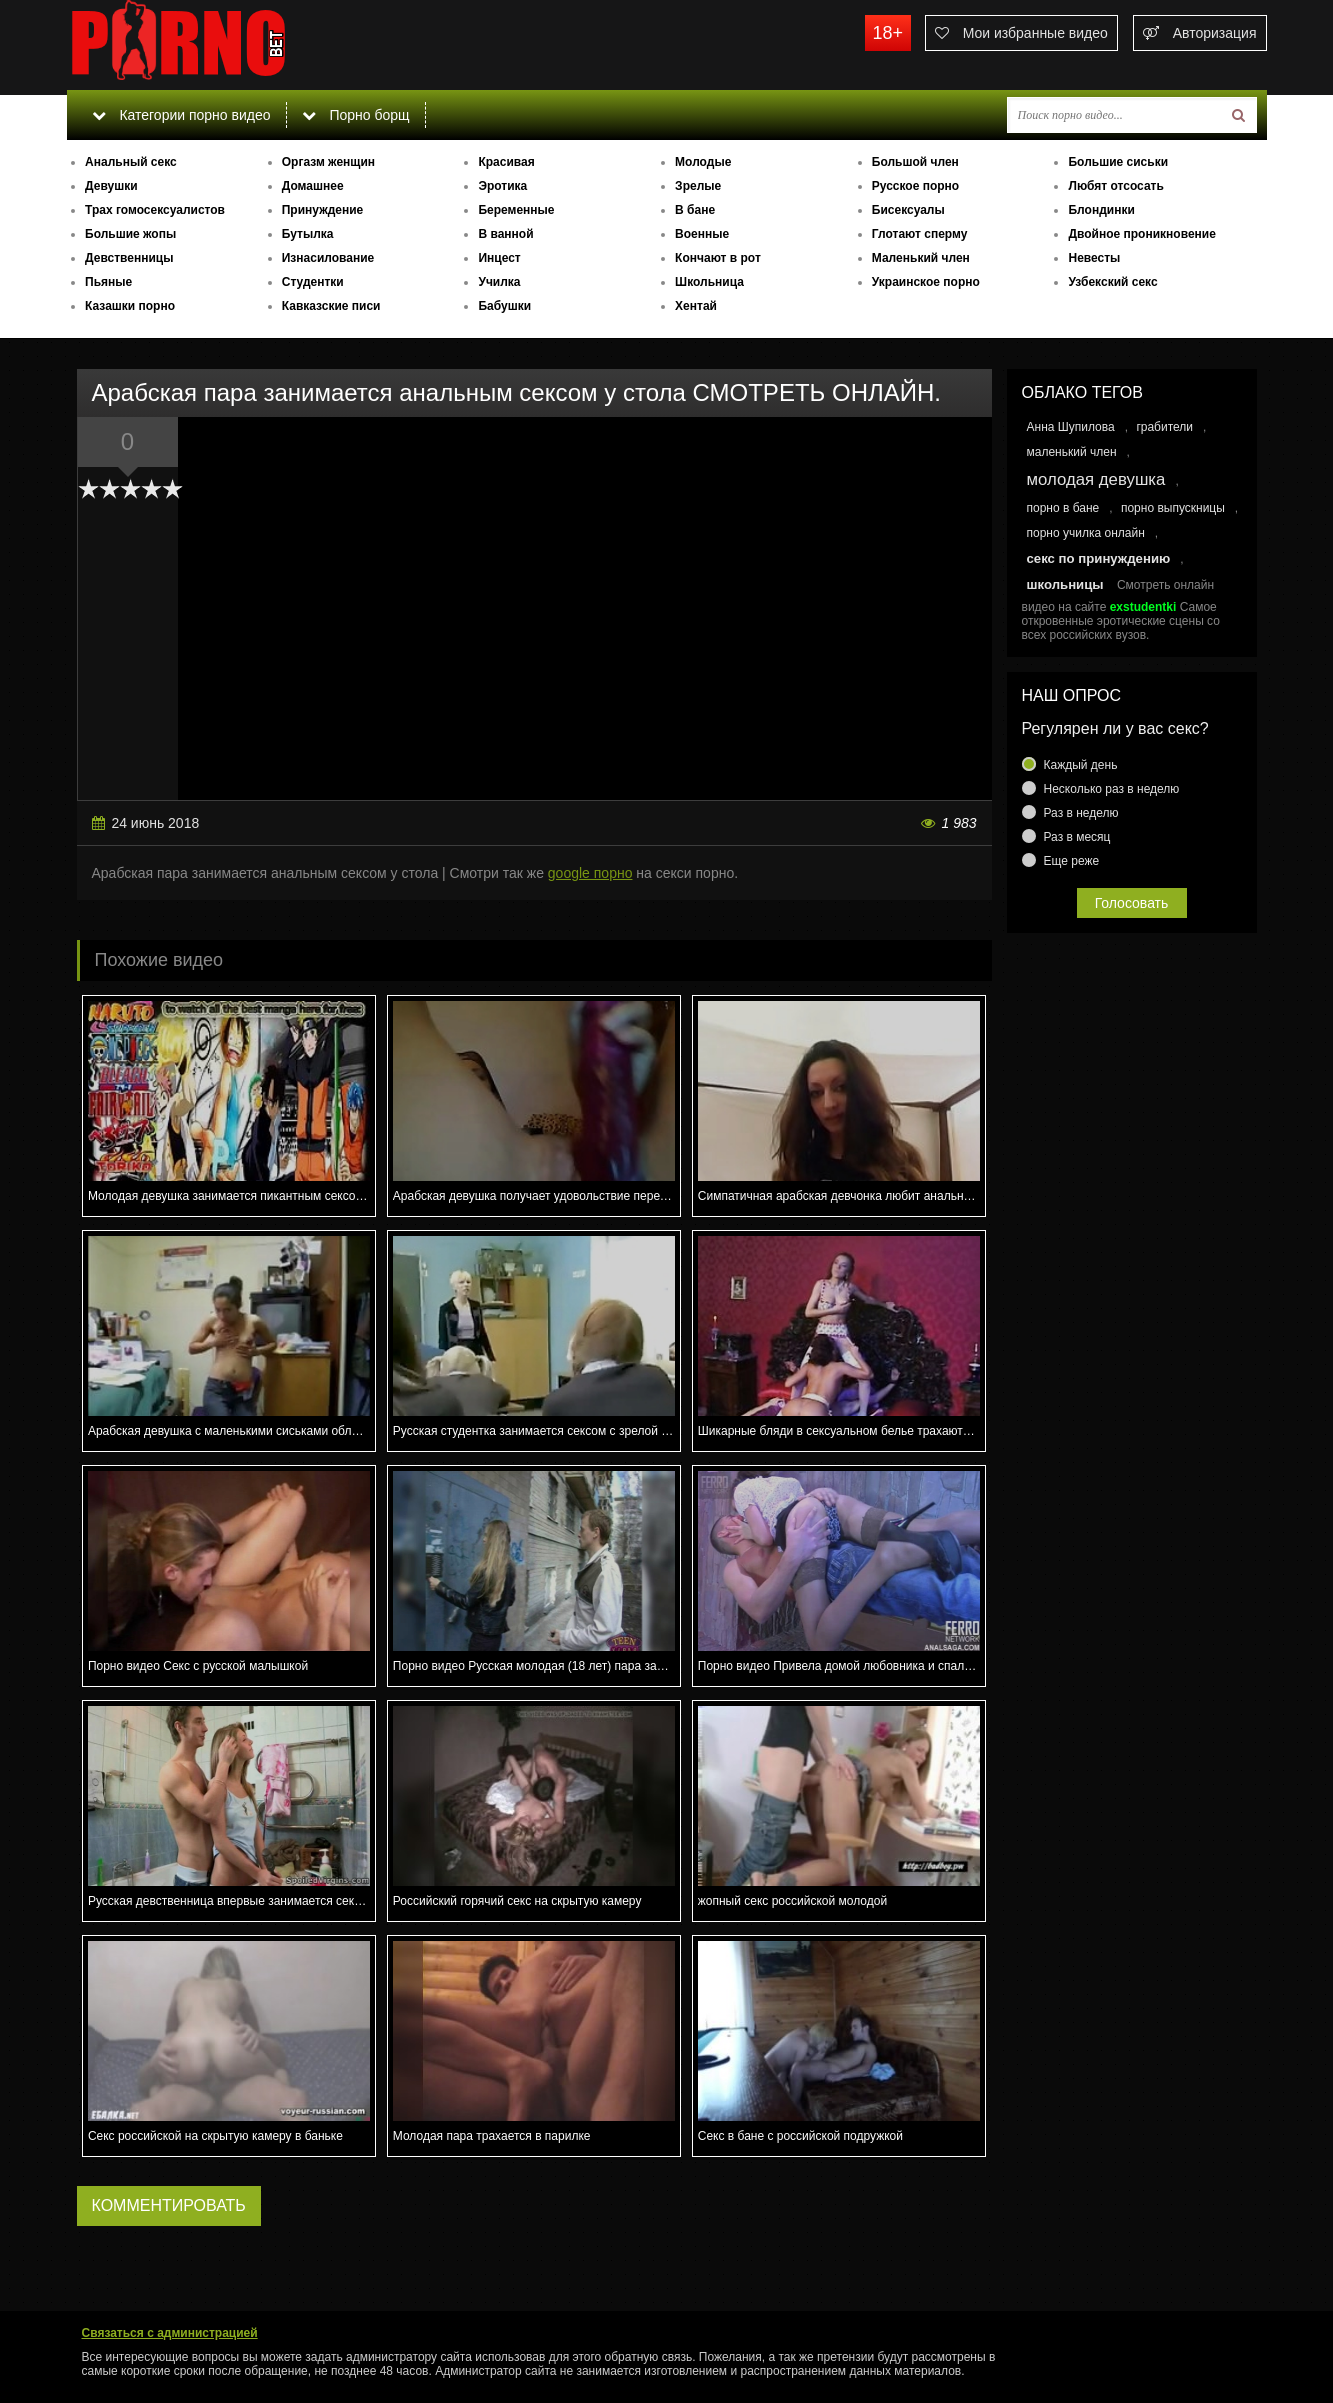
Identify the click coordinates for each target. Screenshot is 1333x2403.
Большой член (915, 162)
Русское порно (915, 186)
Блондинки (1101, 210)
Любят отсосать (1115, 186)
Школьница (709, 282)
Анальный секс (131, 162)
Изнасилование (328, 258)
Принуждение (323, 210)
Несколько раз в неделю (1112, 789)
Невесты (1094, 258)
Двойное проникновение (1141, 234)
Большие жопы (130, 234)
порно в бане (1063, 508)
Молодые (703, 162)
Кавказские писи (331, 306)
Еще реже (1072, 861)
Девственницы (129, 258)
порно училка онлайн (1086, 533)
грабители (1164, 427)
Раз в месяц (1077, 837)
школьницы (1065, 584)
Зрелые (698, 186)
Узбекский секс (1112, 282)
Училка (499, 282)
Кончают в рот (718, 258)
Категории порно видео (181, 115)
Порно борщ (356, 115)
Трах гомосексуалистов (155, 210)
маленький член (1072, 452)
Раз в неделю (1081, 813)
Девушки (111, 186)
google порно (590, 873)
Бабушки (504, 306)
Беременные (516, 210)
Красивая (506, 162)
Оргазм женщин (328, 162)
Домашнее (313, 186)
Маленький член (921, 258)
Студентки (313, 282)
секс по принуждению (1099, 558)
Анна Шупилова (1071, 427)
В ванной (505, 234)
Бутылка (308, 234)
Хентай (696, 306)
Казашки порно (130, 306)
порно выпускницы (1173, 508)
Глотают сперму (920, 234)
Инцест (499, 258)
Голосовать (1132, 903)
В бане (695, 210)
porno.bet (217, 45)
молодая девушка (1096, 479)
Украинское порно (926, 282)
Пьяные (108, 282)
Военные (702, 234)
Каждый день (1081, 765)
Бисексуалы (908, 210)
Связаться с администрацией (170, 2333)
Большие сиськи (1118, 162)
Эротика (502, 186)
